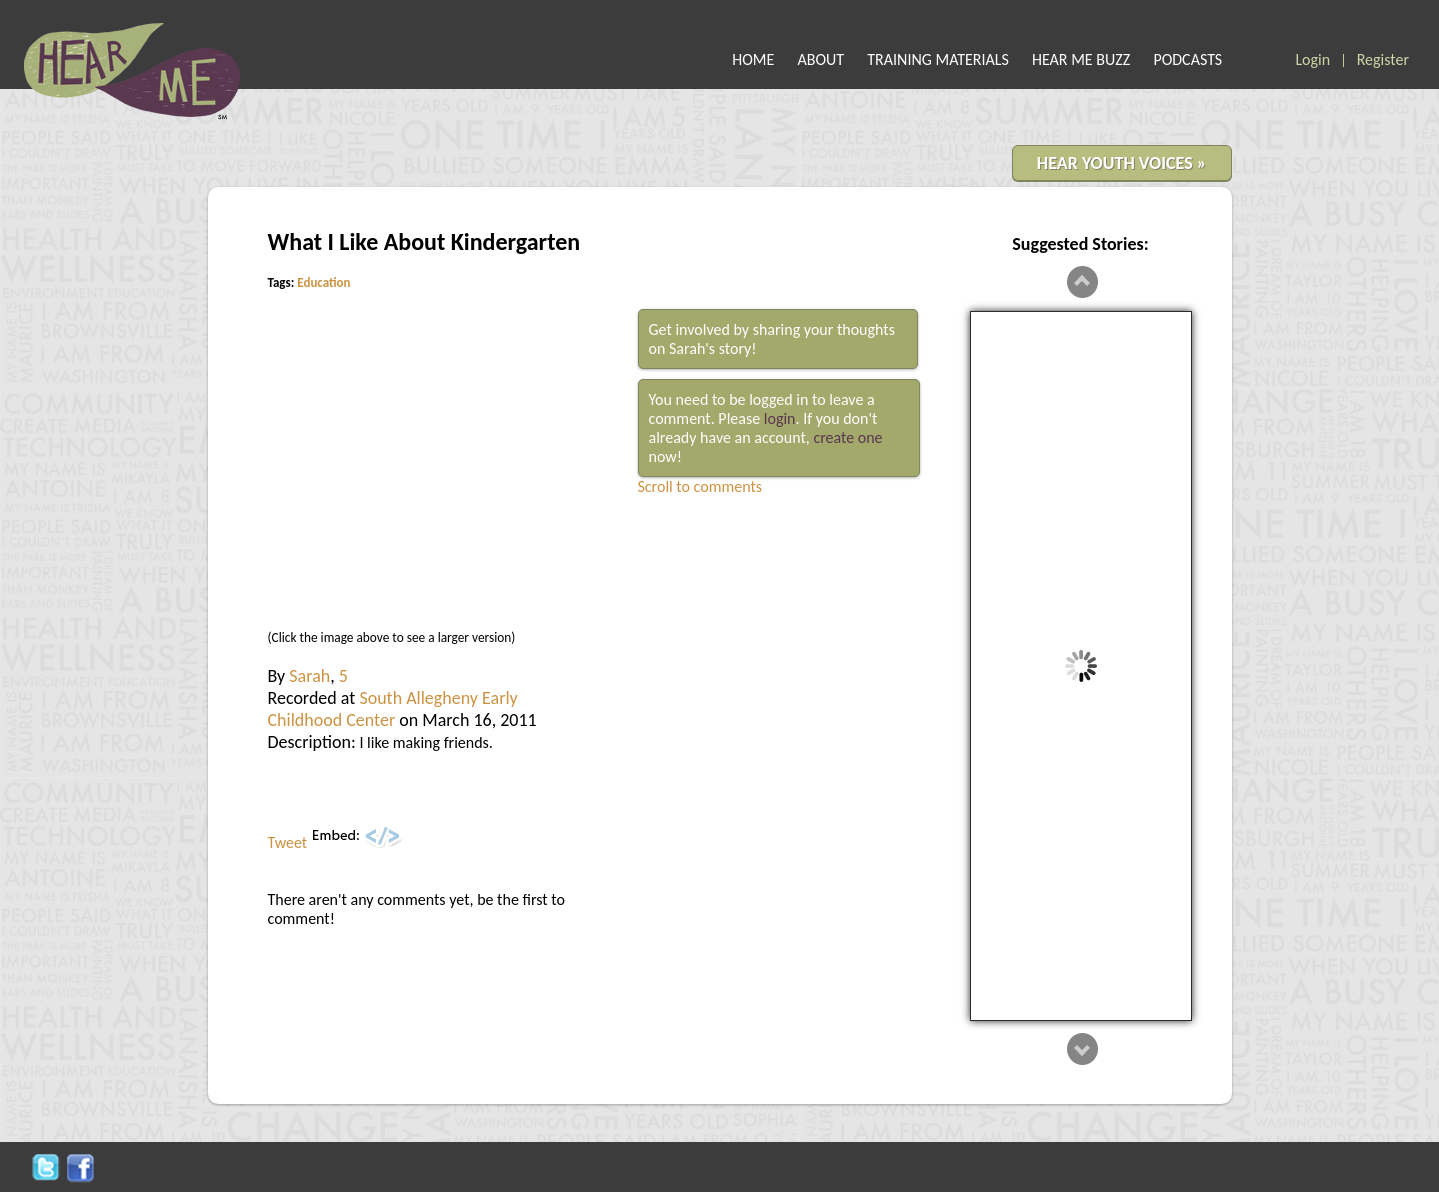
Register (1383, 59)
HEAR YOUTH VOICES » (1122, 163)
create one (847, 437)
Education (323, 282)
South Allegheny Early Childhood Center (393, 709)
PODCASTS (1187, 59)
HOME (753, 59)
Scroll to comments (700, 486)
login (780, 418)
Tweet (288, 842)
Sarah (309, 676)
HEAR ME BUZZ (1081, 59)
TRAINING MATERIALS (938, 59)
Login (1312, 59)
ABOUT (821, 59)
